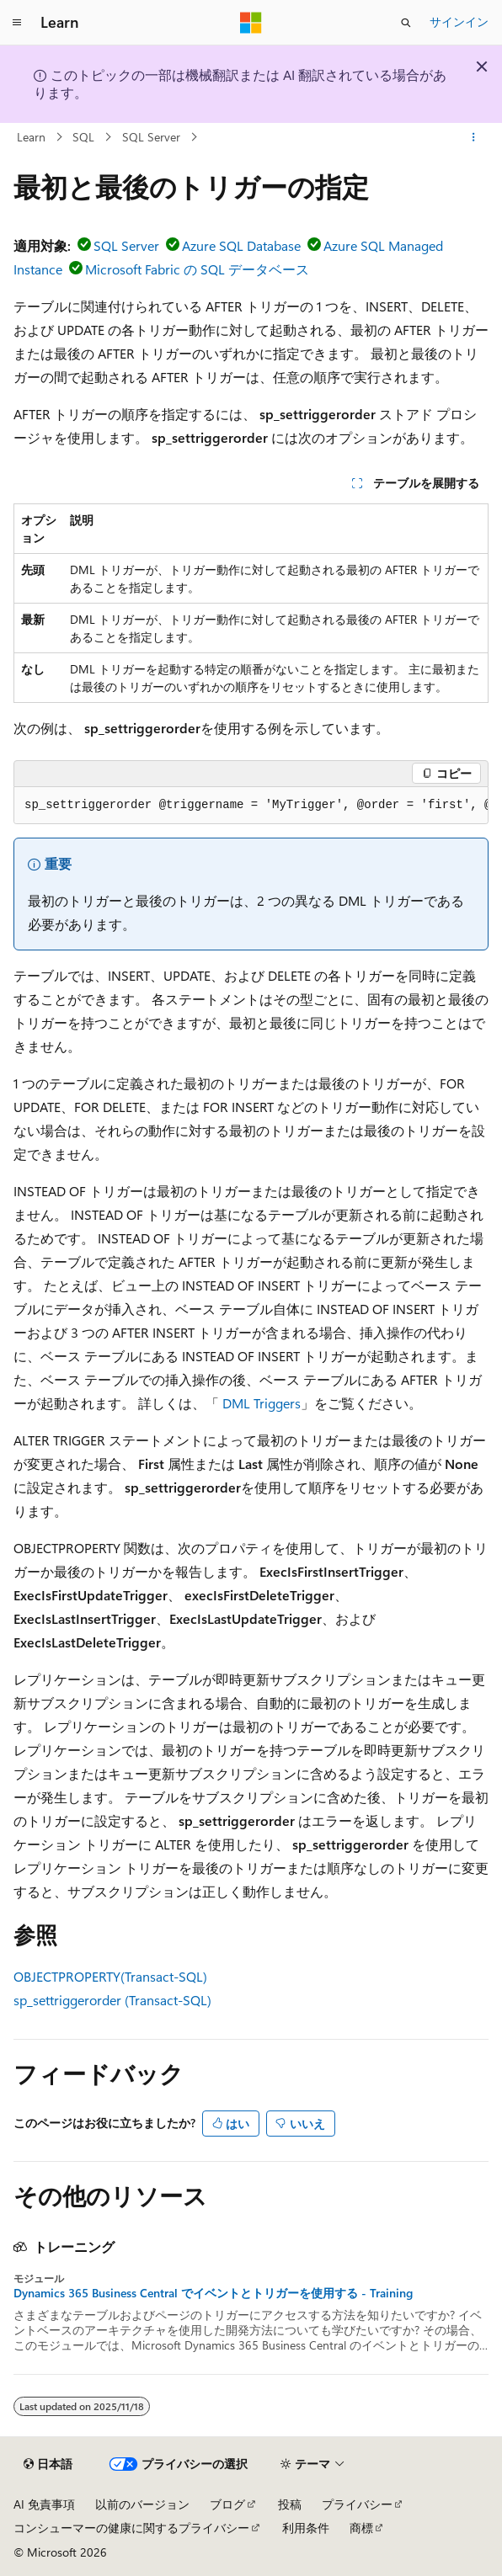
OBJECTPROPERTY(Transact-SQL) (110, 1976)
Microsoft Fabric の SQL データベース (197, 269)
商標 (361, 2528)
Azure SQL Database (241, 245)
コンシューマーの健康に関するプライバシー (131, 2528)
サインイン (459, 21)
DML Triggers (261, 1403)
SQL (83, 137)
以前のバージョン (142, 2504)
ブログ (227, 2504)
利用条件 (305, 2528)
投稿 (290, 2504)
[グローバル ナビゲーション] (17, 23)
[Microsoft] (251, 23)
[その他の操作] (474, 137)
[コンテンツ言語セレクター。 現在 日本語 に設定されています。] (48, 2464)
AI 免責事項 (44, 2504)
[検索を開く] (406, 23)
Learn (31, 137)
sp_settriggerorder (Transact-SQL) (112, 2000)
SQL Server (151, 137)
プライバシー (357, 2504)
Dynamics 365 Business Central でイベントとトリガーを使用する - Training (213, 2293)
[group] (251, 805)
